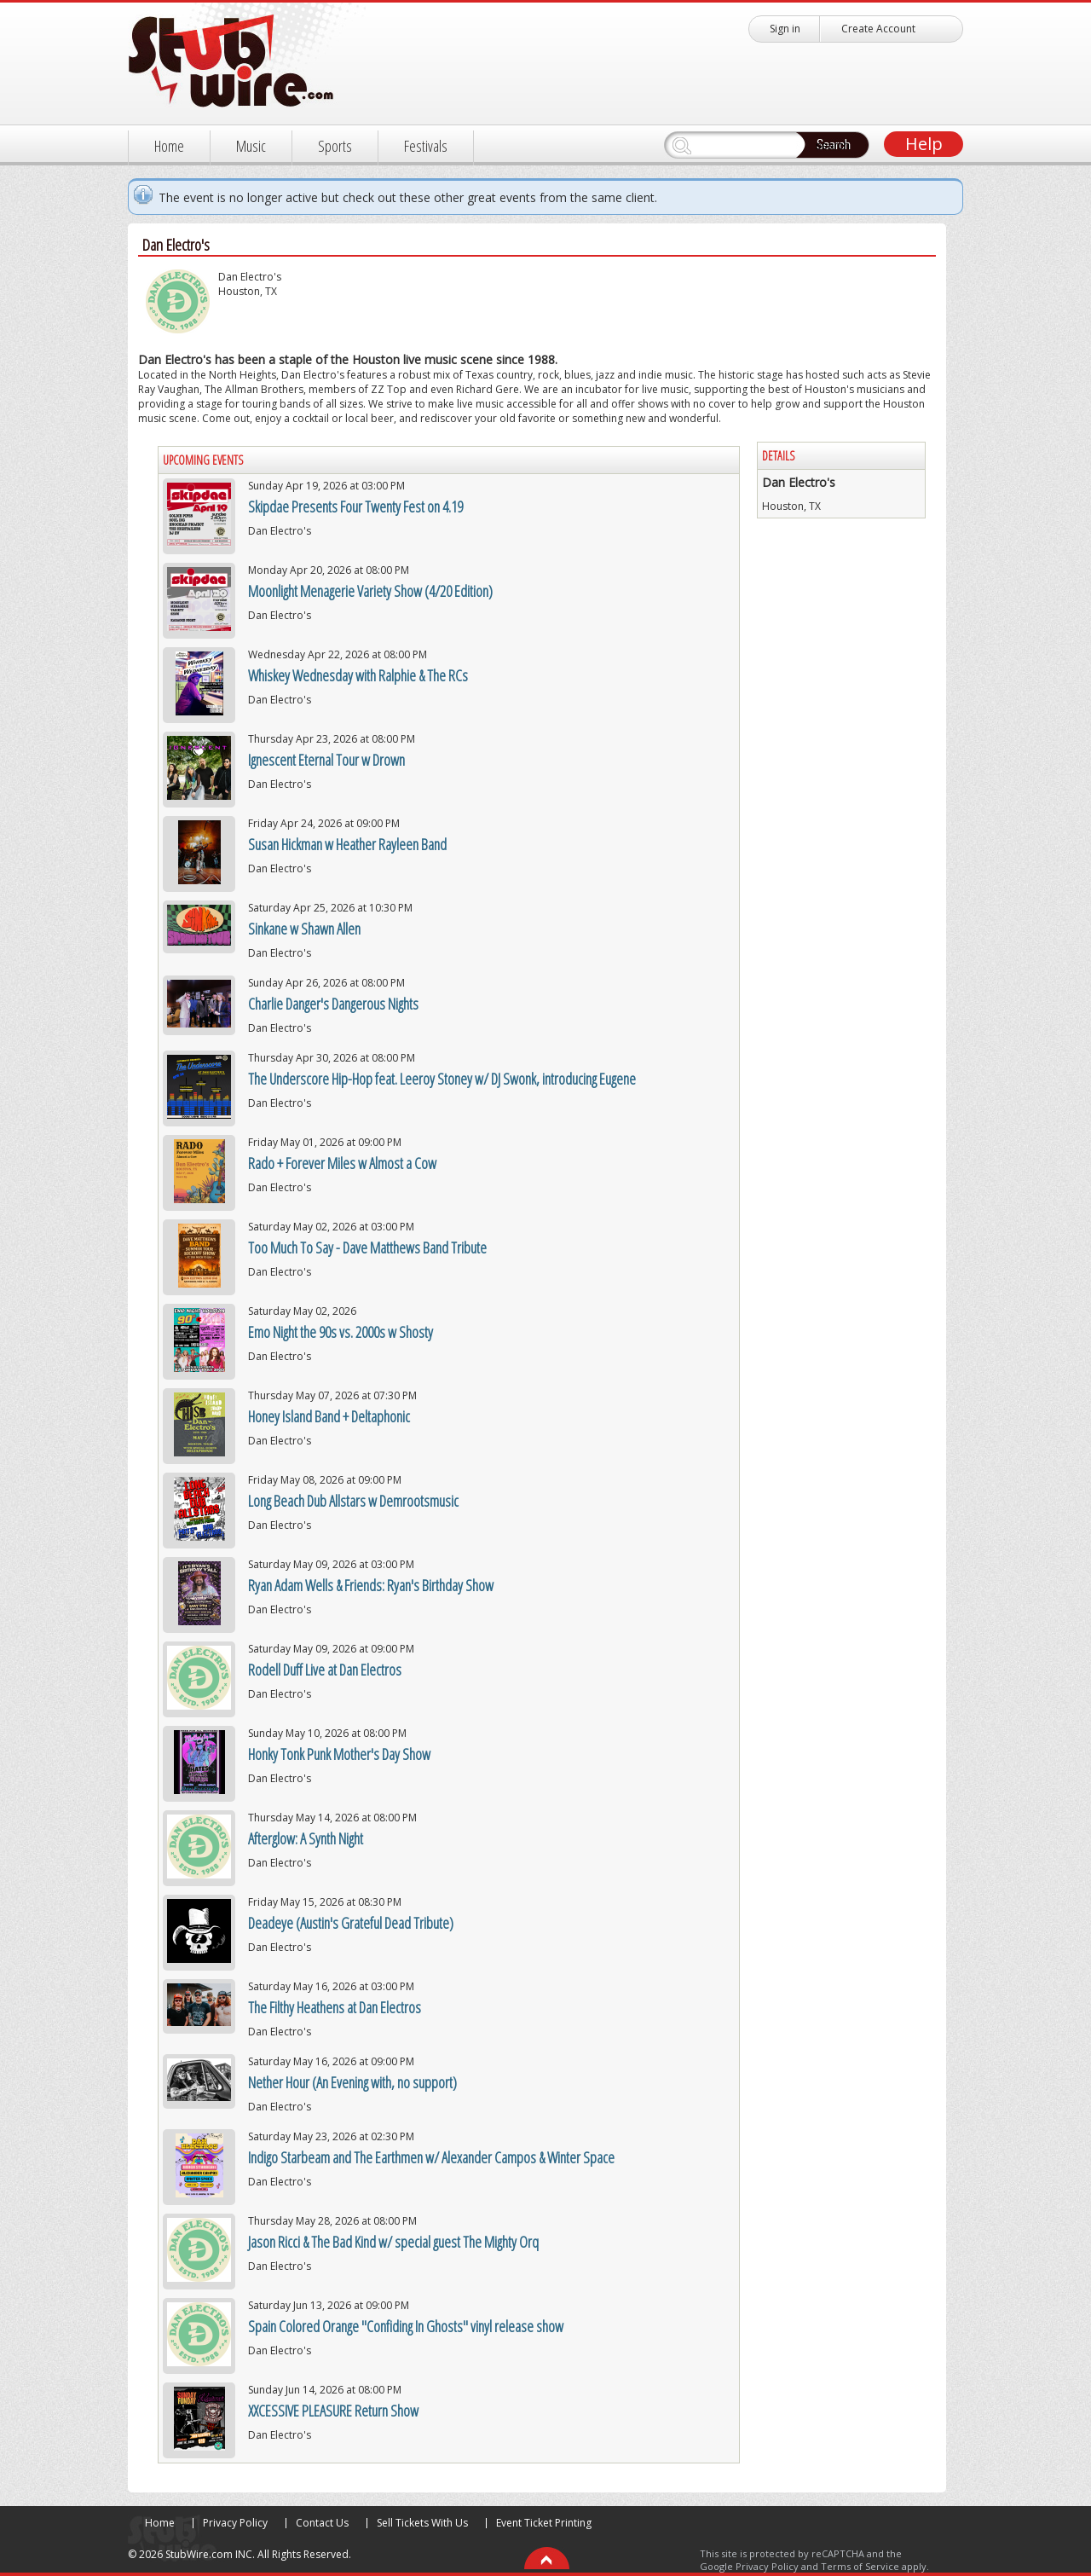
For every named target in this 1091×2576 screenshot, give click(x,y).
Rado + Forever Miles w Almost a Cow (342, 1163)
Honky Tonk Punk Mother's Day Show (339, 1754)
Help (924, 143)
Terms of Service (860, 2566)
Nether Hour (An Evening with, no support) (352, 2082)
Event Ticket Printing (544, 2522)
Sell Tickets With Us (422, 2522)
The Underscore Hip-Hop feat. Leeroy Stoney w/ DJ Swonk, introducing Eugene (442, 1078)
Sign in (785, 28)
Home (169, 146)
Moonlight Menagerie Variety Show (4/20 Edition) (370, 591)
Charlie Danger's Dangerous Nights (333, 1003)
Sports (335, 146)
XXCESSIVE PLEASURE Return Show (333, 2410)
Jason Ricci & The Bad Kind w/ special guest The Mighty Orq (393, 2242)
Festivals (425, 146)
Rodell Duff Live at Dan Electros (324, 1669)
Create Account (878, 28)
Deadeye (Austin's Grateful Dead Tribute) (350, 1923)
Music (251, 146)
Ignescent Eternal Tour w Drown (326, 760)
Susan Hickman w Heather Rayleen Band (347, 844)
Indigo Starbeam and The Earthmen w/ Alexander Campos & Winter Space (431, 2157)
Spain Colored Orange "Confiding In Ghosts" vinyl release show (405, 2326)
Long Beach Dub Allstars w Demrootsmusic (353, 1501)
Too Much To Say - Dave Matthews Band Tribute (367, 1247)
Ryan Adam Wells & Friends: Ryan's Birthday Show (371, 1585)
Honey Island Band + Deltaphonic (329, 1416)
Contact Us (322, 2522)
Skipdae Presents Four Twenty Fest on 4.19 (355, 506)
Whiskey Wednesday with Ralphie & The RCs (358, 675)
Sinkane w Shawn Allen (304, 928)
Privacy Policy (235, 2522)
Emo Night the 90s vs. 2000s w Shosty (340, 1332)
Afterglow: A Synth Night (305, 1838)
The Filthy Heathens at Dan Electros (334, 2007)
